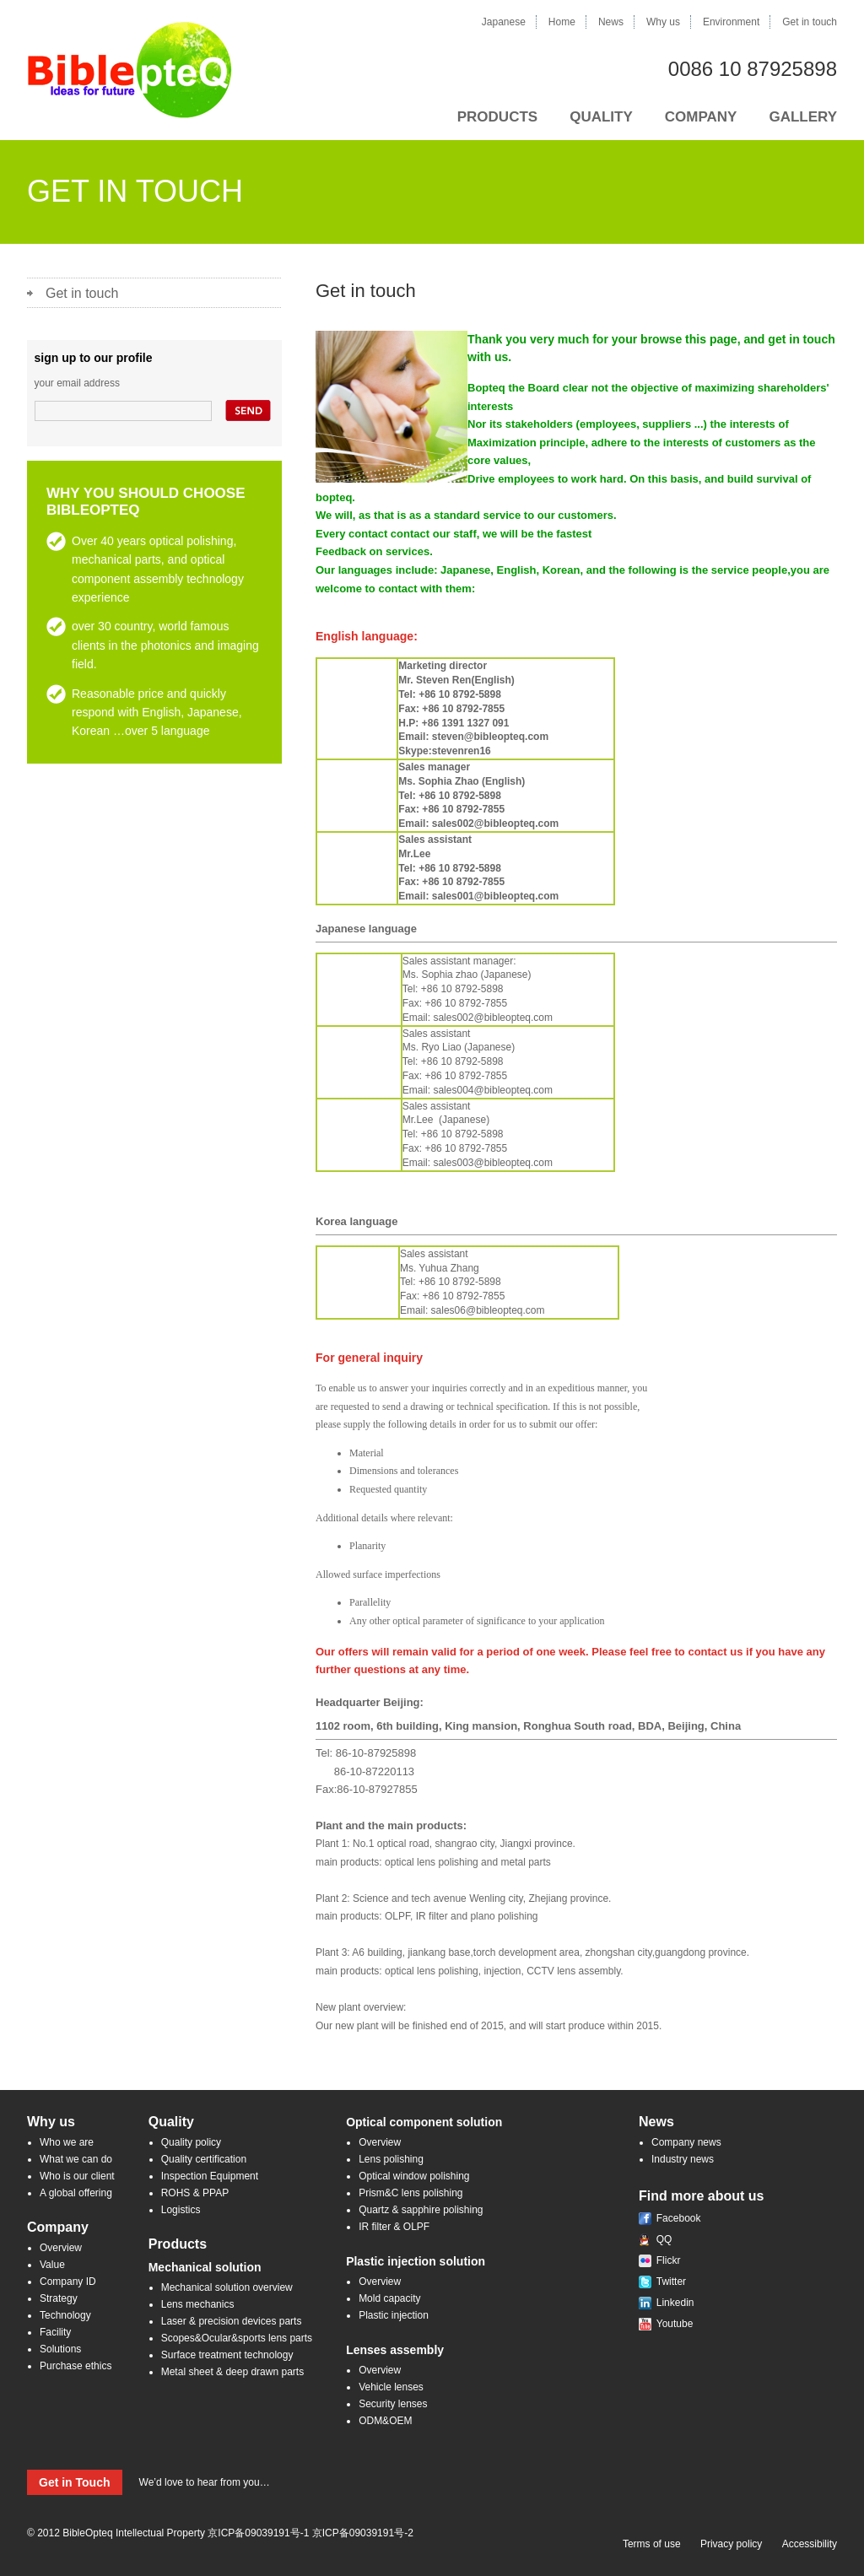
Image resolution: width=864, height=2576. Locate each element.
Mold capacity (389, 2298)
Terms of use (652, 2544)
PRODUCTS (497, 117)
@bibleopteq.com (513, 1017)
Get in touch (809, 22)
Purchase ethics (75, 2366)
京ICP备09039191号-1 (258, 2533)
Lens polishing (391, 2159)
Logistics (181, 2210)
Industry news (682, 2159)
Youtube (675, 2324)
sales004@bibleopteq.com (493, 1090)
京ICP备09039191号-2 (362, 2533)
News (611, 22)
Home (561, 22)
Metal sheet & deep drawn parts (232, 2372)
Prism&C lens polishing (410, 2193)
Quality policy (191, 2142)
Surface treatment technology (227, 2355)
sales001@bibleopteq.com (495, 896)
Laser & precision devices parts (231, 2321)
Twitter (671, 2281)
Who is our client (77, 2176)
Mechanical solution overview (227, 2287)
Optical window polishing (414, 2176)
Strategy (59, 2298)
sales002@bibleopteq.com (495, 823)
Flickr (668, 2260)
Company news (686, 2142)
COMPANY (701, 117)
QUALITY (601, 117)
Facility (55, 2332)
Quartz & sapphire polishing (421, 2210)
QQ (664, 2239)
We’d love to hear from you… (148, 2482)
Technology (65, 2315)
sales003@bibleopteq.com (493, 1163)
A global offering (76, 2193)
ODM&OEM (385, 2421)
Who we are (67, 2142)
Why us (663, 22)
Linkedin (675, 2303)
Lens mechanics (198, 2304)
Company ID (68, 2281)
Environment (731, 22)
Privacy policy (731, 2544)
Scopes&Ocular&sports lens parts (236, 2338)
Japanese (504, 22)
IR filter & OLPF (394, 2227)
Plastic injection (394, 2315)
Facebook (678, 2218)
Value (52, 2265)
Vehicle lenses (391, 2387)
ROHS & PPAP (195, 2193)
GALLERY (803, 117)
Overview (61, 2248)
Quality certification (203, 2159)
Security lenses (393, 2404)
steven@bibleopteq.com (490, 737)
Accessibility (809, 2544)
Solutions (60, 2349)
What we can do (76, 2159)
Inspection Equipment (209, 2176)
